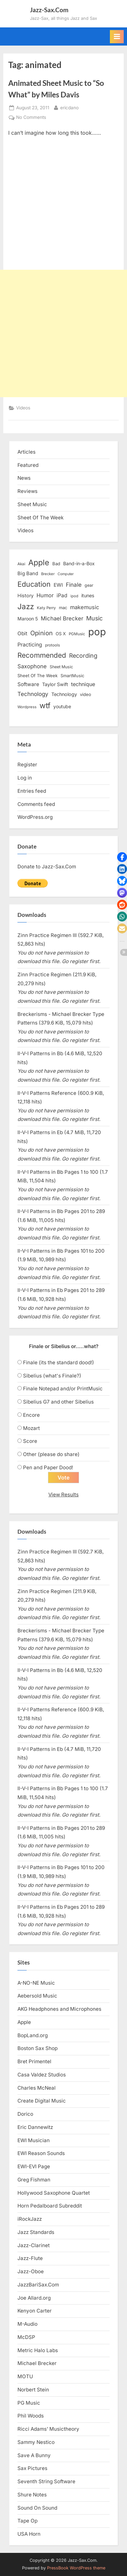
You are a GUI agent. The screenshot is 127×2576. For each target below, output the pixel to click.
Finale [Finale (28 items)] (74, 584)
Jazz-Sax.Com (49, 10)
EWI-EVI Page (33, 2166)
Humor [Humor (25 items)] (45, 595)
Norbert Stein (33, 2389)
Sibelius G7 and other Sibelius (58, 1402)
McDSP (26, 2337)
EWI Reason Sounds (41, 2153)
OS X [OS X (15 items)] (61, 633)
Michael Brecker (37, 2363)
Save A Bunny (34, 2455)
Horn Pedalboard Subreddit (49, 2206)
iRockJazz (29, 2219)
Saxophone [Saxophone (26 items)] (32, 666)
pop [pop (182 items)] (97, 632)
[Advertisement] (63, 333)
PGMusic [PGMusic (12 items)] (77, 634)
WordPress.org (35, 817)
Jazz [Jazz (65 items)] (25, 606)
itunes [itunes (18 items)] (87, 595)
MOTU (25, 2376)
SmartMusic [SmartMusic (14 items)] (72, 675)
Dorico (25, 2114)
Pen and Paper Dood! (48, 1467)
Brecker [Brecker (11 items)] (48, 574)
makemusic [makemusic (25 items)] (84, 607)
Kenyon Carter (34, 2311)
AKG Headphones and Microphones (59, 2009)
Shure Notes (32, 2494)
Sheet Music (32, 504)
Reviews (27, 491)
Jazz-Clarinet (33, 2245)
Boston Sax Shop (37, 2048)
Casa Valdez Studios (41, 2074)
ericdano (69, 107)
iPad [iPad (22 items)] (62, 595)
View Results (63, 1494)
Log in (24, 778)
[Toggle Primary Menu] (117, 36)
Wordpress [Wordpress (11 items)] (27, 707)
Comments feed (36, 804)
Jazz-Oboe (30, 2271)
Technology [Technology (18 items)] (64, 694)
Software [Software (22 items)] (28, 684)
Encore (31, 1415)
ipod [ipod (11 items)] (74, 596)
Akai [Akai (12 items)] (21, 564)
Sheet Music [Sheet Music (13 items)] (61, 666)
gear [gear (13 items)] (89, 585)
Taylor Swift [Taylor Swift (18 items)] (55, 684)
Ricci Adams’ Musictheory (48, 2429)
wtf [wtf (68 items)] (44, 705)
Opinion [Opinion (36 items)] (41, 633)
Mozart (31, 1428)
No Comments (31, 118)
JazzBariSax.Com (38, 2284)
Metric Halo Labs (37, 2350)
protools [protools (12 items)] (52, 645)
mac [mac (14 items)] (63, 607)
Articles (26, 452)
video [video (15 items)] (85, 694)
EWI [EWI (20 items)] (58, 585)
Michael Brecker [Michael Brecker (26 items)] (62, 618)
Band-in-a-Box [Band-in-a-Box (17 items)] (79, 563)
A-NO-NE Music (36, 1983)
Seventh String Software (46, 2481)
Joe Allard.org (34, 2298)
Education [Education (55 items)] (34, 584)
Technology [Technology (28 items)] (32, 693)
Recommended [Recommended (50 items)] (41, 655)
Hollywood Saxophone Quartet (53, 2193)
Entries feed (31, 791)
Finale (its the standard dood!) (58, 1362)
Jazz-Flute (30, 2258)
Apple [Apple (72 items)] (38, 562)
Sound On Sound (37, 2508)
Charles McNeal (36, 2088)
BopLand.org (32, 2035)
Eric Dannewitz (35, 2127)
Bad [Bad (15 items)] (56, 563)
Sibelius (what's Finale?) (52, 1376)
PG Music (28, 2403)
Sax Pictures (32, 2468)
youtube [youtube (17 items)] (62, 706)
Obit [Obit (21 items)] (22, 633)
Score (30, 1441)
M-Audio (27, 2324)
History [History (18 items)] (25, 595)
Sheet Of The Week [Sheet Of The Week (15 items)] (37, 675)
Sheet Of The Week (40, 517)
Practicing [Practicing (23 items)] (29, 645)
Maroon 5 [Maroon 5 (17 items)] (27, 618)
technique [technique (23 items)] (83, 684)
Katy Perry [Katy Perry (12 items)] (46, 608)
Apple (24, 2022)
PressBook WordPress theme (76, 2567)
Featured (27, 465)
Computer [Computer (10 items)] (66, 574)
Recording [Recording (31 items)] (83, 655)
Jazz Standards (35, 2232)
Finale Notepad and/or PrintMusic (63, 1388)
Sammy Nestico (36, 2442)
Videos (23, 407)
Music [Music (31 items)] (94, 618)
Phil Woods (30, 2416)
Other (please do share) (51, 1454)
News (24, 478)
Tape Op (27, 2521)
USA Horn (28, 2534)
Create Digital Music (41, 2101)
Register (27, 764)
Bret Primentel (34, 2061)
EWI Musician (33, 2140)
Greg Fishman (33, 2179)
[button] (122, 857)
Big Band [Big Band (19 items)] (27, 573)
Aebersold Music (37, 1996)
